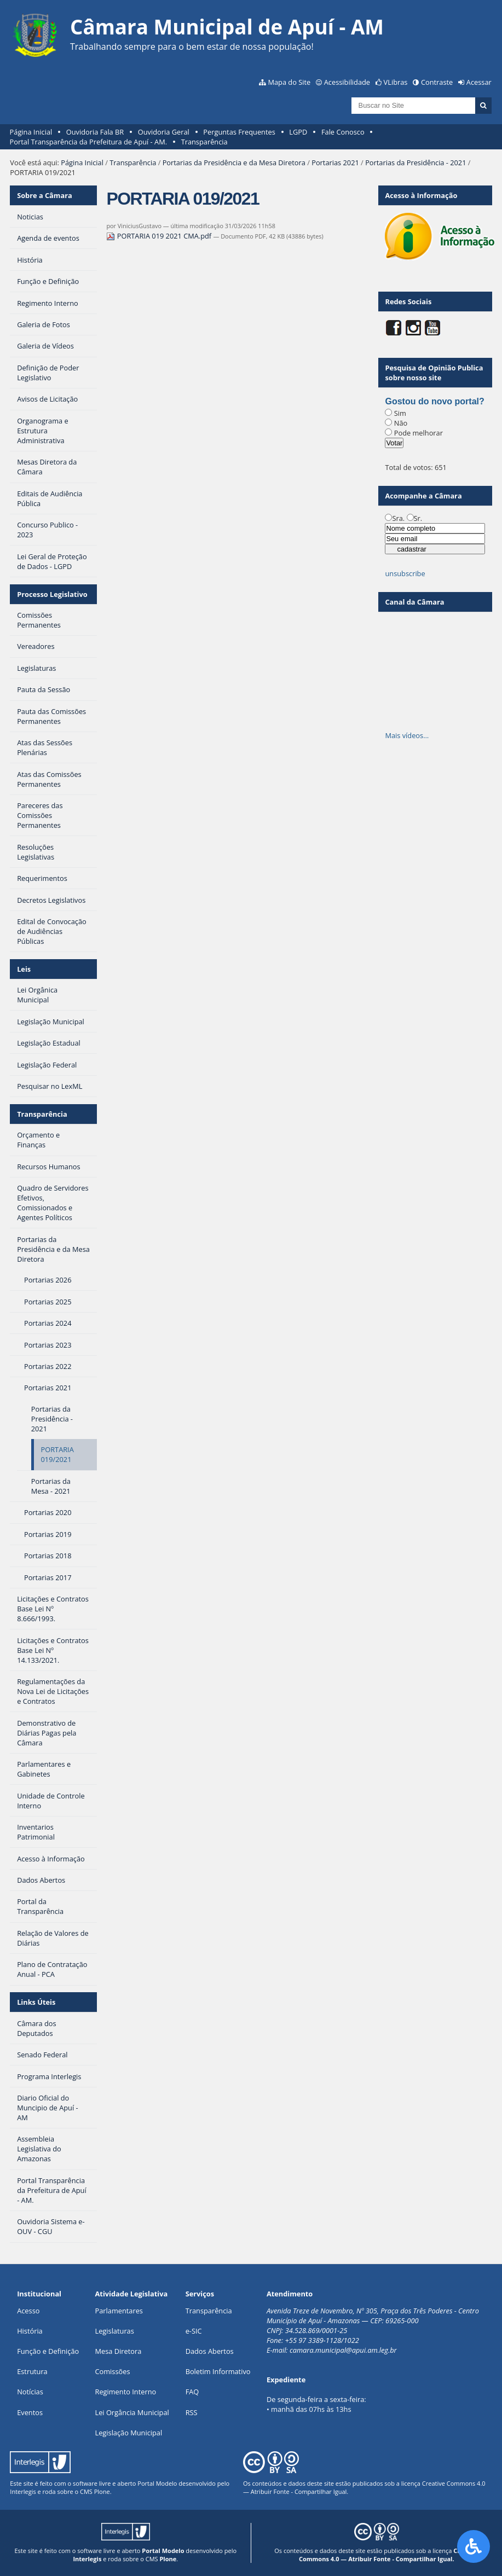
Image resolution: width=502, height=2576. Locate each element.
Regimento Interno (126, 2392)
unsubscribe (405, 573)
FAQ (192, 2392)
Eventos (30, 2412)
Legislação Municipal (129, 2433)
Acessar (479, 82)
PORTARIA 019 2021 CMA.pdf (159, 236)
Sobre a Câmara (44, 195)
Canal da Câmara (414, 602)
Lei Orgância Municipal (132, 2412)
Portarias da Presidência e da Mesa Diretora (234, 162)
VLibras (396, 82)
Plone (102, 2491)
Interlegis (23, 2491)
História (30, 2331)
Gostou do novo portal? (434, 401)
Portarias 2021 (335, 162)
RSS (192, 2412)
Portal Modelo (157, 2483)
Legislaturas (114, 2331)
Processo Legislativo (52, 594)
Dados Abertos (210, 2351)
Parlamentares (119, 2311)
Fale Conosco (343, 132)
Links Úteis (36, 2002)
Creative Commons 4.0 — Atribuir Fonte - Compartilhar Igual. (388, 2554)
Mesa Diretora (118, 2351)
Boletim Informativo (218, 2371)
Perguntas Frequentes (239, 132)
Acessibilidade (347, 82)
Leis (24, 969)
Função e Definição (48, 2351)
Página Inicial (31, 132)
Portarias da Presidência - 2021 (415, 162)
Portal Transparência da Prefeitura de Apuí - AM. (88, 142)
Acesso (28, 2311)
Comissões (112, 2371)
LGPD (298, 132)
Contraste (437, 82)
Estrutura (32, 2371)
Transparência (204, 142)
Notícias (30, 2392)
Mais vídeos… (407, 735)
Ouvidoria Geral (163, 132)
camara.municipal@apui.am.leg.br (343, 2350)
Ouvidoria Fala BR (95, 132)
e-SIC (194, 2331)
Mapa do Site (289, 82)
